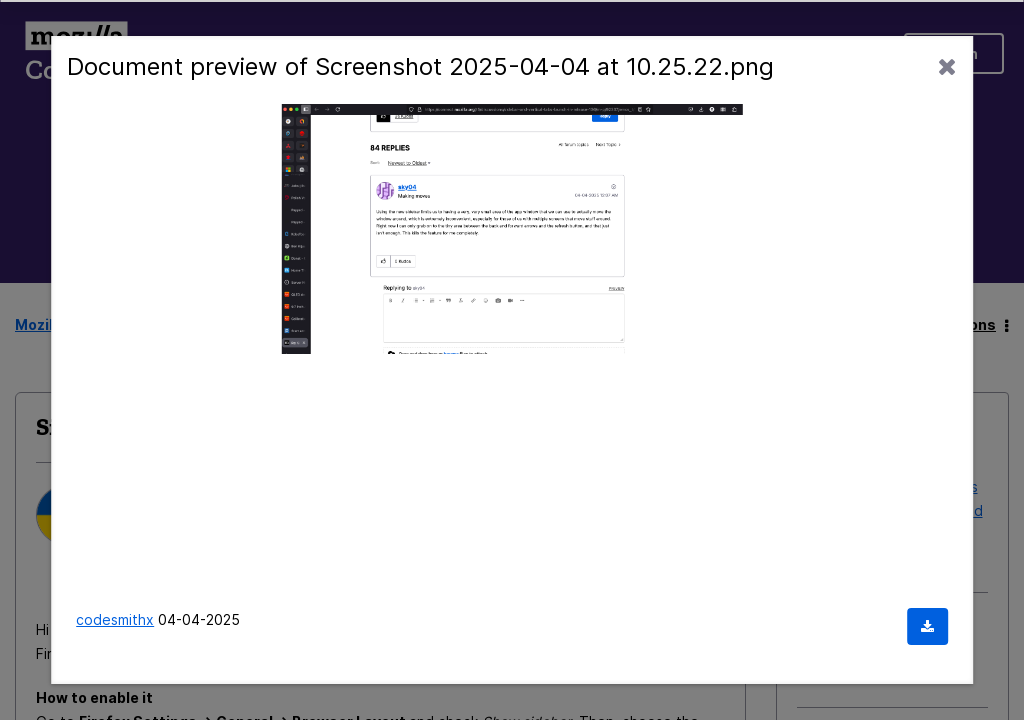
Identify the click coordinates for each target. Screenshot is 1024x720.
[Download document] (927, 626)
